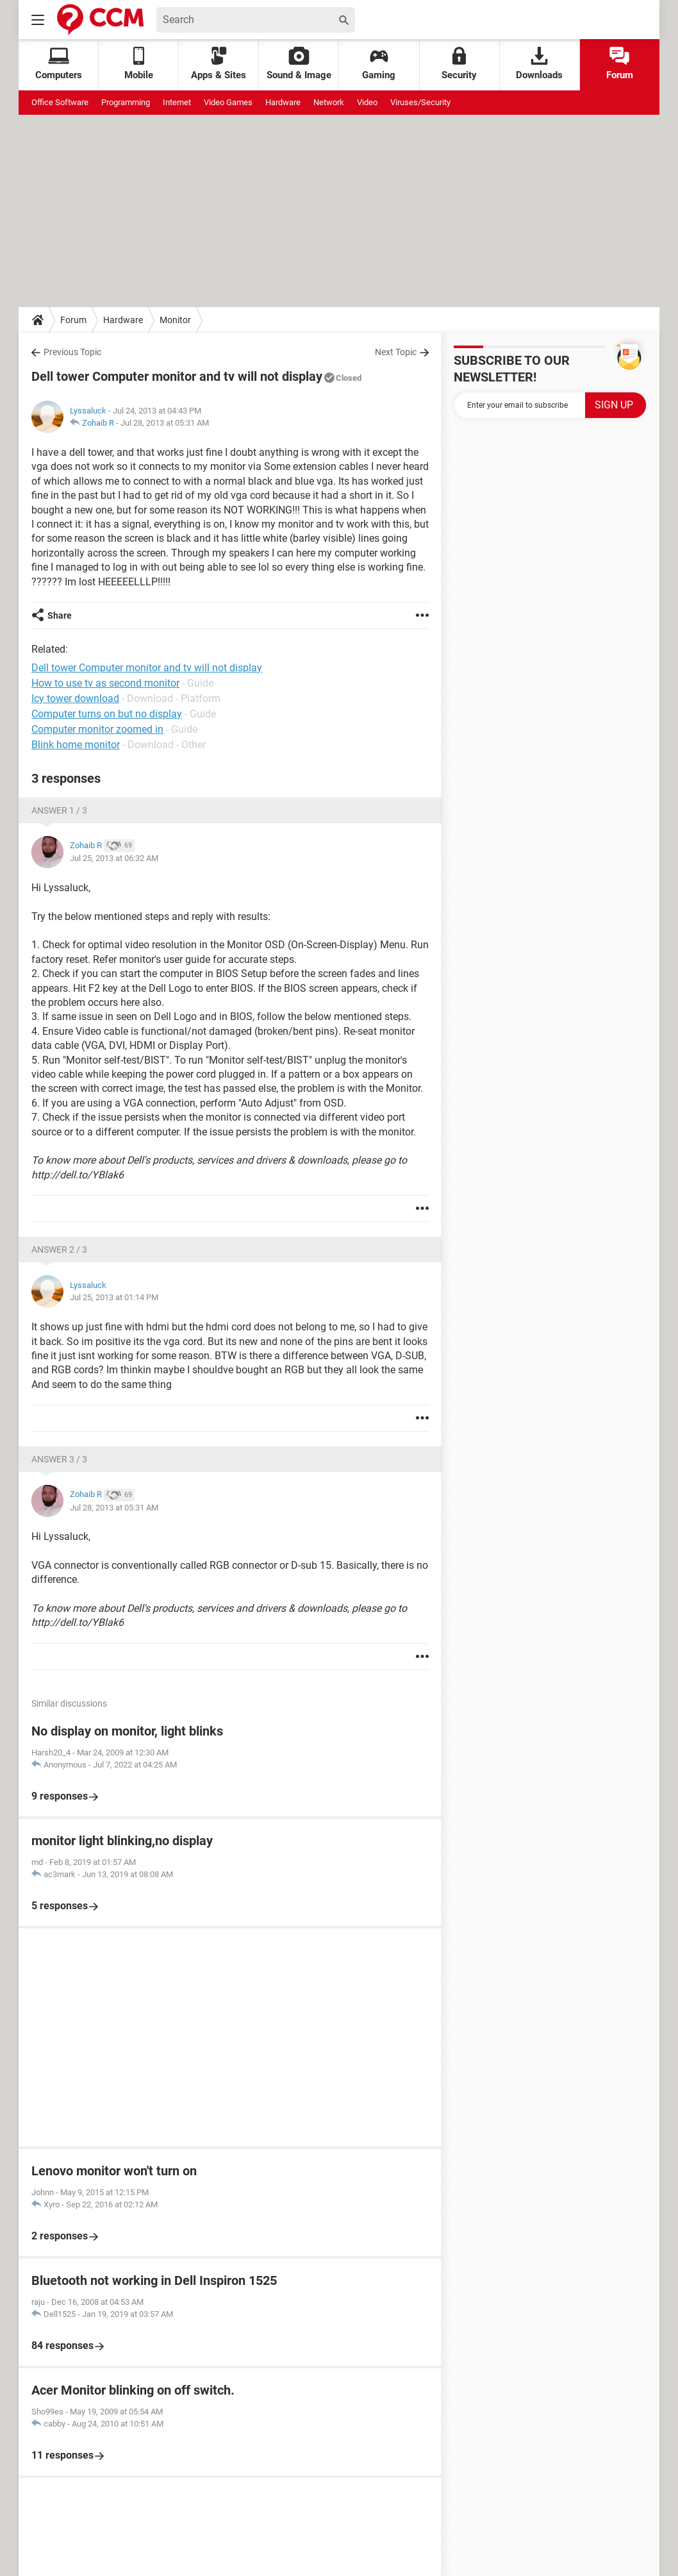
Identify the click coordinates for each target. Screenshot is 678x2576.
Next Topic (396, 352)
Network (328, 102)
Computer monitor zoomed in (97, 729)
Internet (177, 102)
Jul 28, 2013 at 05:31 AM (164, 423)
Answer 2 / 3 (59, 1249)
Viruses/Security (420, 102)
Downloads (539, 64)
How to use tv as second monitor (105, 683)
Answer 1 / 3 (59, 810)
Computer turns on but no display (106, 714)
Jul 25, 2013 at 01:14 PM (114, 1297)
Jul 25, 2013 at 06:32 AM (114, 858)
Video (367, 102)
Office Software (59, 102)
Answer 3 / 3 (59, 1459)
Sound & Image (299, 64)
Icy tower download (75, 698)
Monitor (175, 320)
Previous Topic (72, 352)
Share (59, 615)
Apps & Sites (218, 64)
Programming (125, 102)
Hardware (283, 102)
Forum (619, 64)
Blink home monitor (75, 745)
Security (459, 64)
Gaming (378, 64)
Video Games (228, 102)
